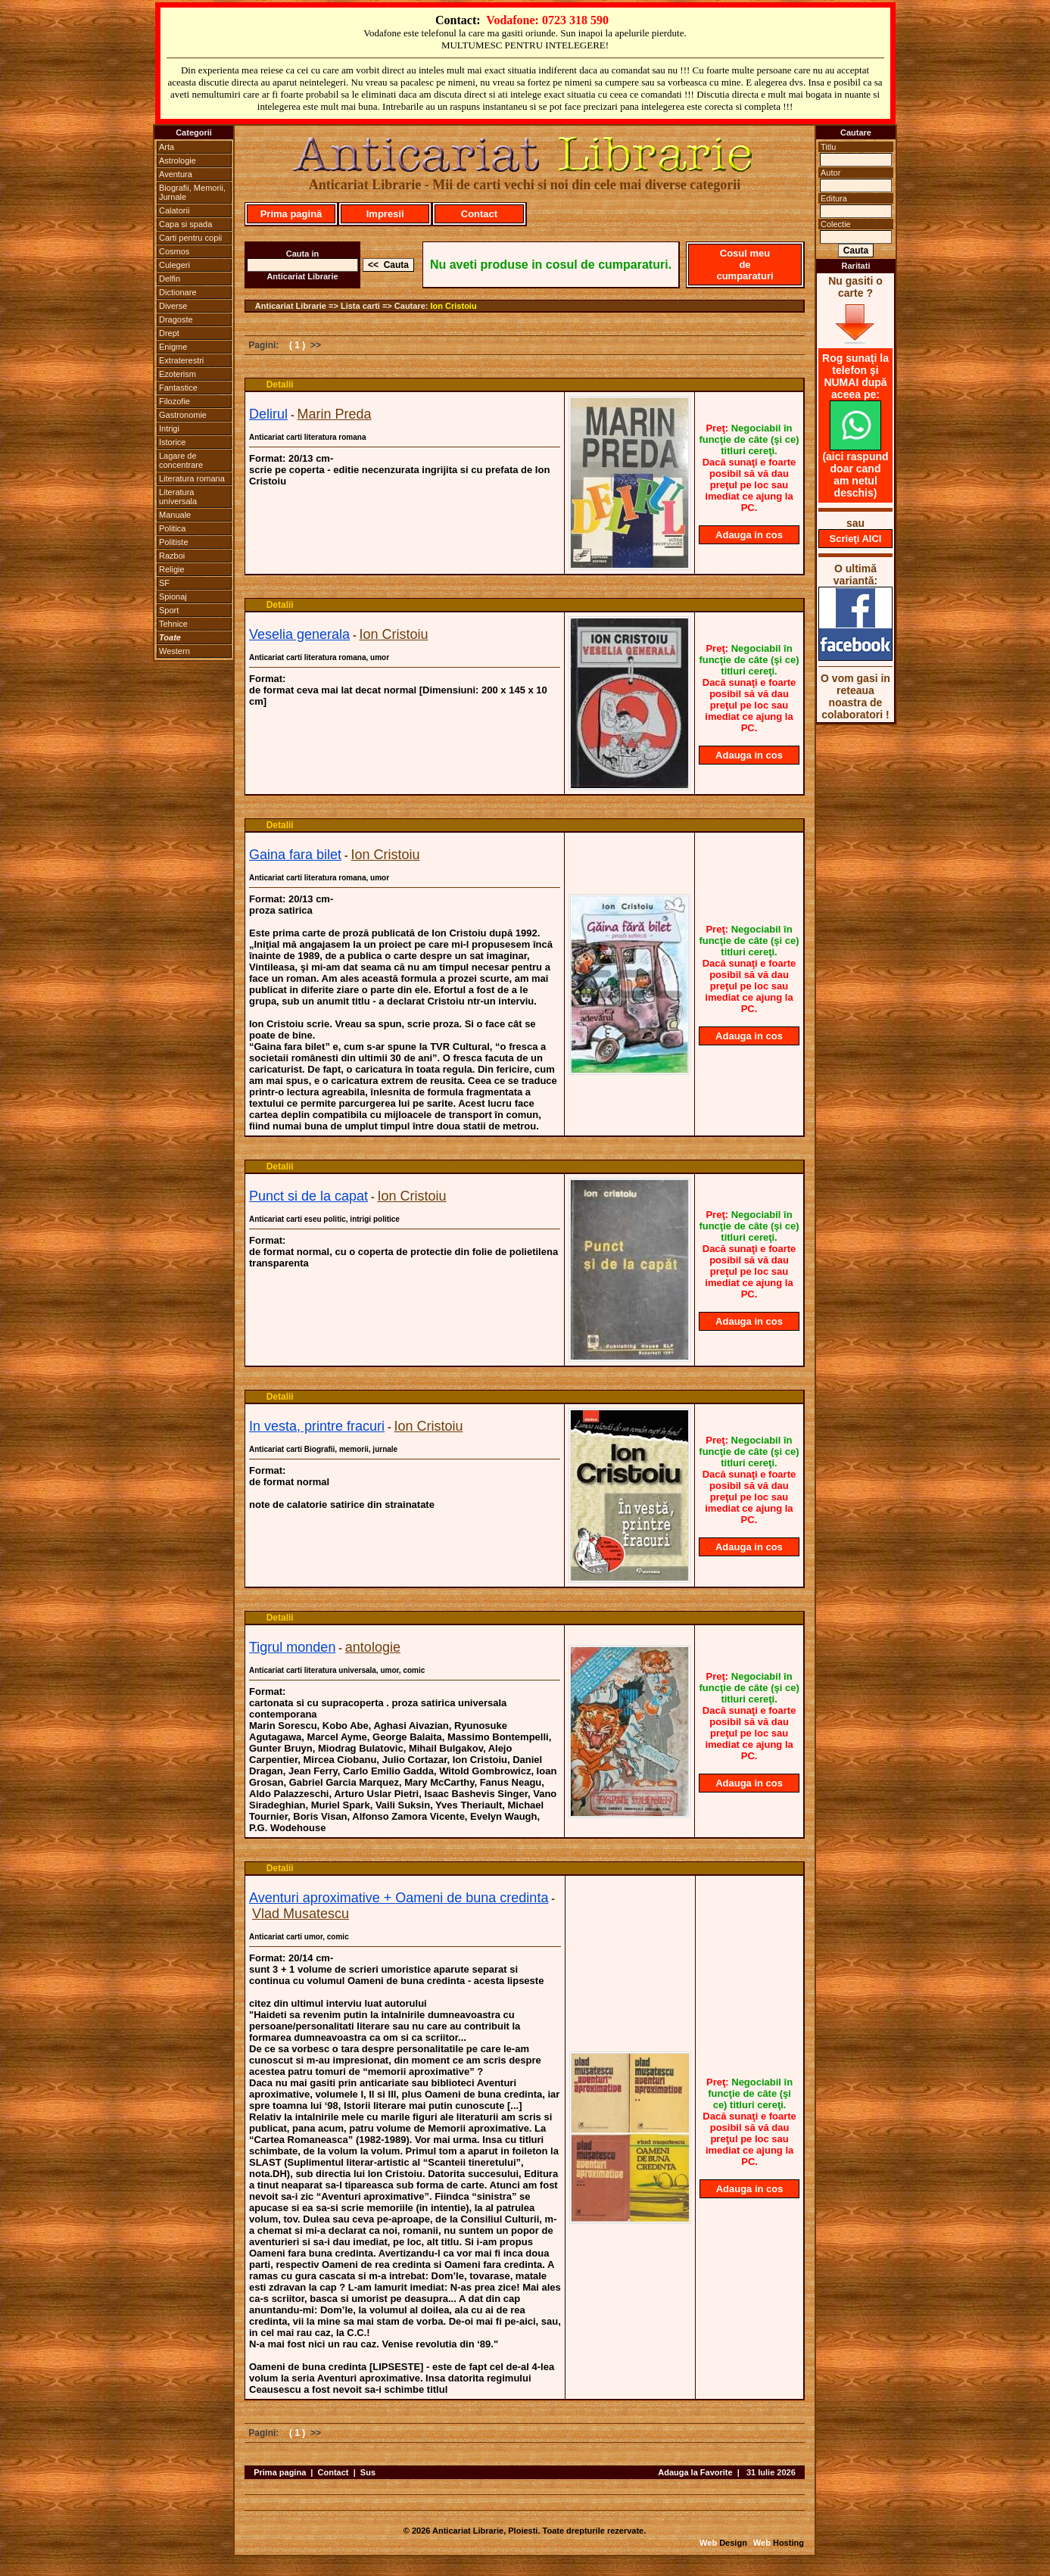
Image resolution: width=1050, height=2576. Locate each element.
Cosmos (174, 251)
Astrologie (177, 160)
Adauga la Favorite (695, 2472)
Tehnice (173, 623)
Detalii (280, 384)
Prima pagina (280, 2472)
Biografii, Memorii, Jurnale (192, 192)
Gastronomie (183, 414)
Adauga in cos (749, 534)
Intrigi (169, 428)
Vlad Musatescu (300, 1913)
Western (174, 651)
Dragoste (176, 319)
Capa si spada (185, 224)
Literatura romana (192, 478)
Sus (367, 2472)
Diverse (173, 305)
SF (164, 582)
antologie (372, 1647)
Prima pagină (291, 214)
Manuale (175, 514)
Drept (169, 333)
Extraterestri (181, 360)
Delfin (169, 278)
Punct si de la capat (308, 1196)
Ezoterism (177, 373)
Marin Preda (334, 414)
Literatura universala (178, 496)
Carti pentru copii (190, 237)
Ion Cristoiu (454, 305)
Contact (479, 214)
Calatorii (174, 210)
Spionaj (173, 596)
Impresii (385, 214)
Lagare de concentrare (181, 460)
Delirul (268, 414)
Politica (172, 528)
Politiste (174, 542)
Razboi (172, 555)
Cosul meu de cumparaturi (744, 265)
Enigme (173, 346)
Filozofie (174, 401)
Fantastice (178, 387)
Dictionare (178, 292)
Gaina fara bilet (295, 854)
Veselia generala (299, 634)
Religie (172, 569)
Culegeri (174, 264)
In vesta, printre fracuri (317, 1426)
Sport (169, 610)
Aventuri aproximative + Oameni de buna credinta (398, 1897)
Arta (166, 146)
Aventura (175, 174)
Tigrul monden (292, 1647)
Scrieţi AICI (856, 538)
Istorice (172, 442)
